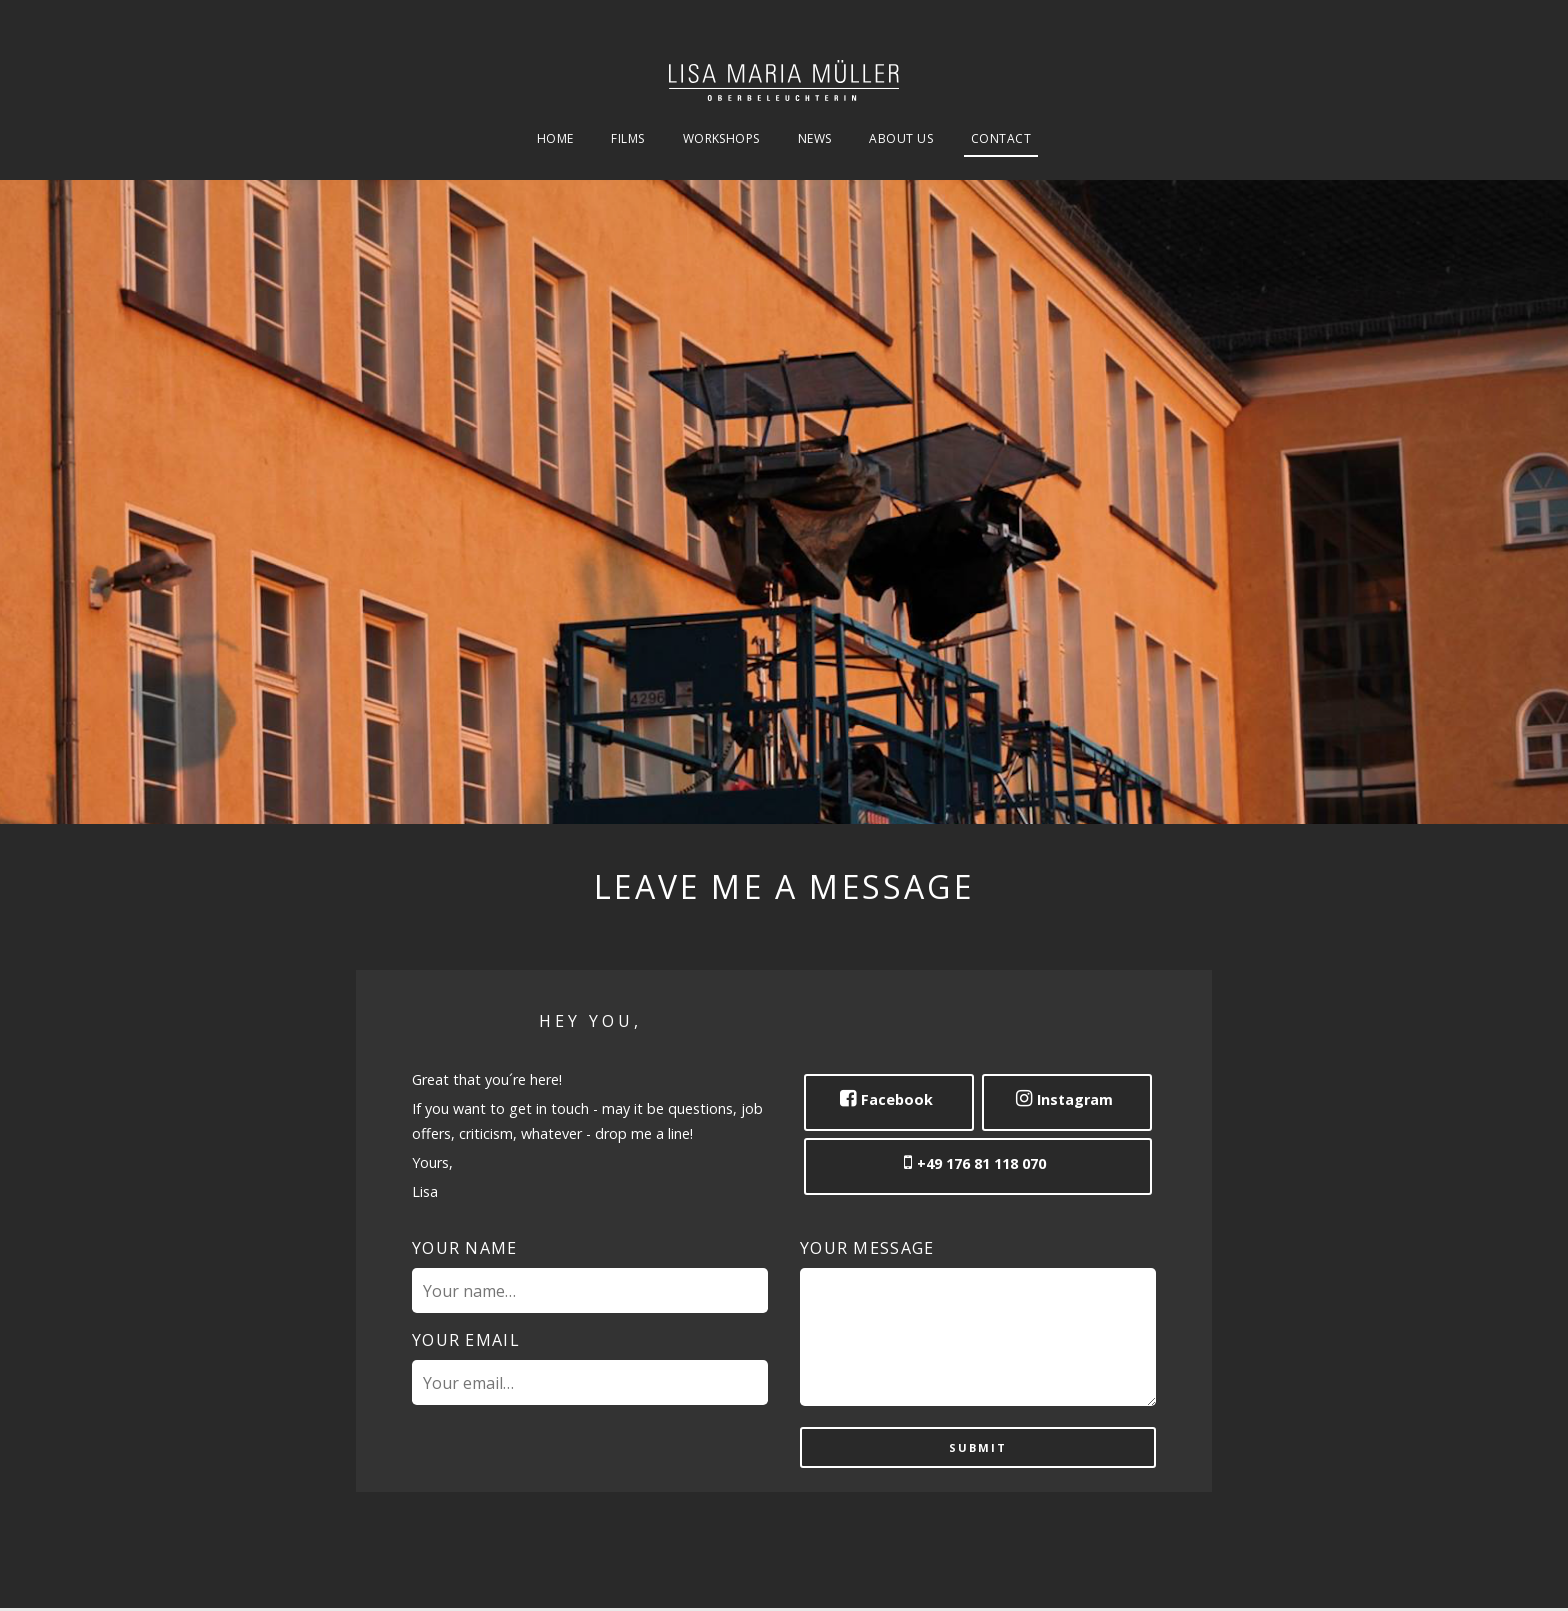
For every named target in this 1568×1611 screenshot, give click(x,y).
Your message (867, 1248)
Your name (465, 1248)
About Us (901, 139)
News (815, 139)
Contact (1001, 139)
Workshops (721, 139)
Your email (466, 1340)
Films (627, 139)
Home (555, 139)
